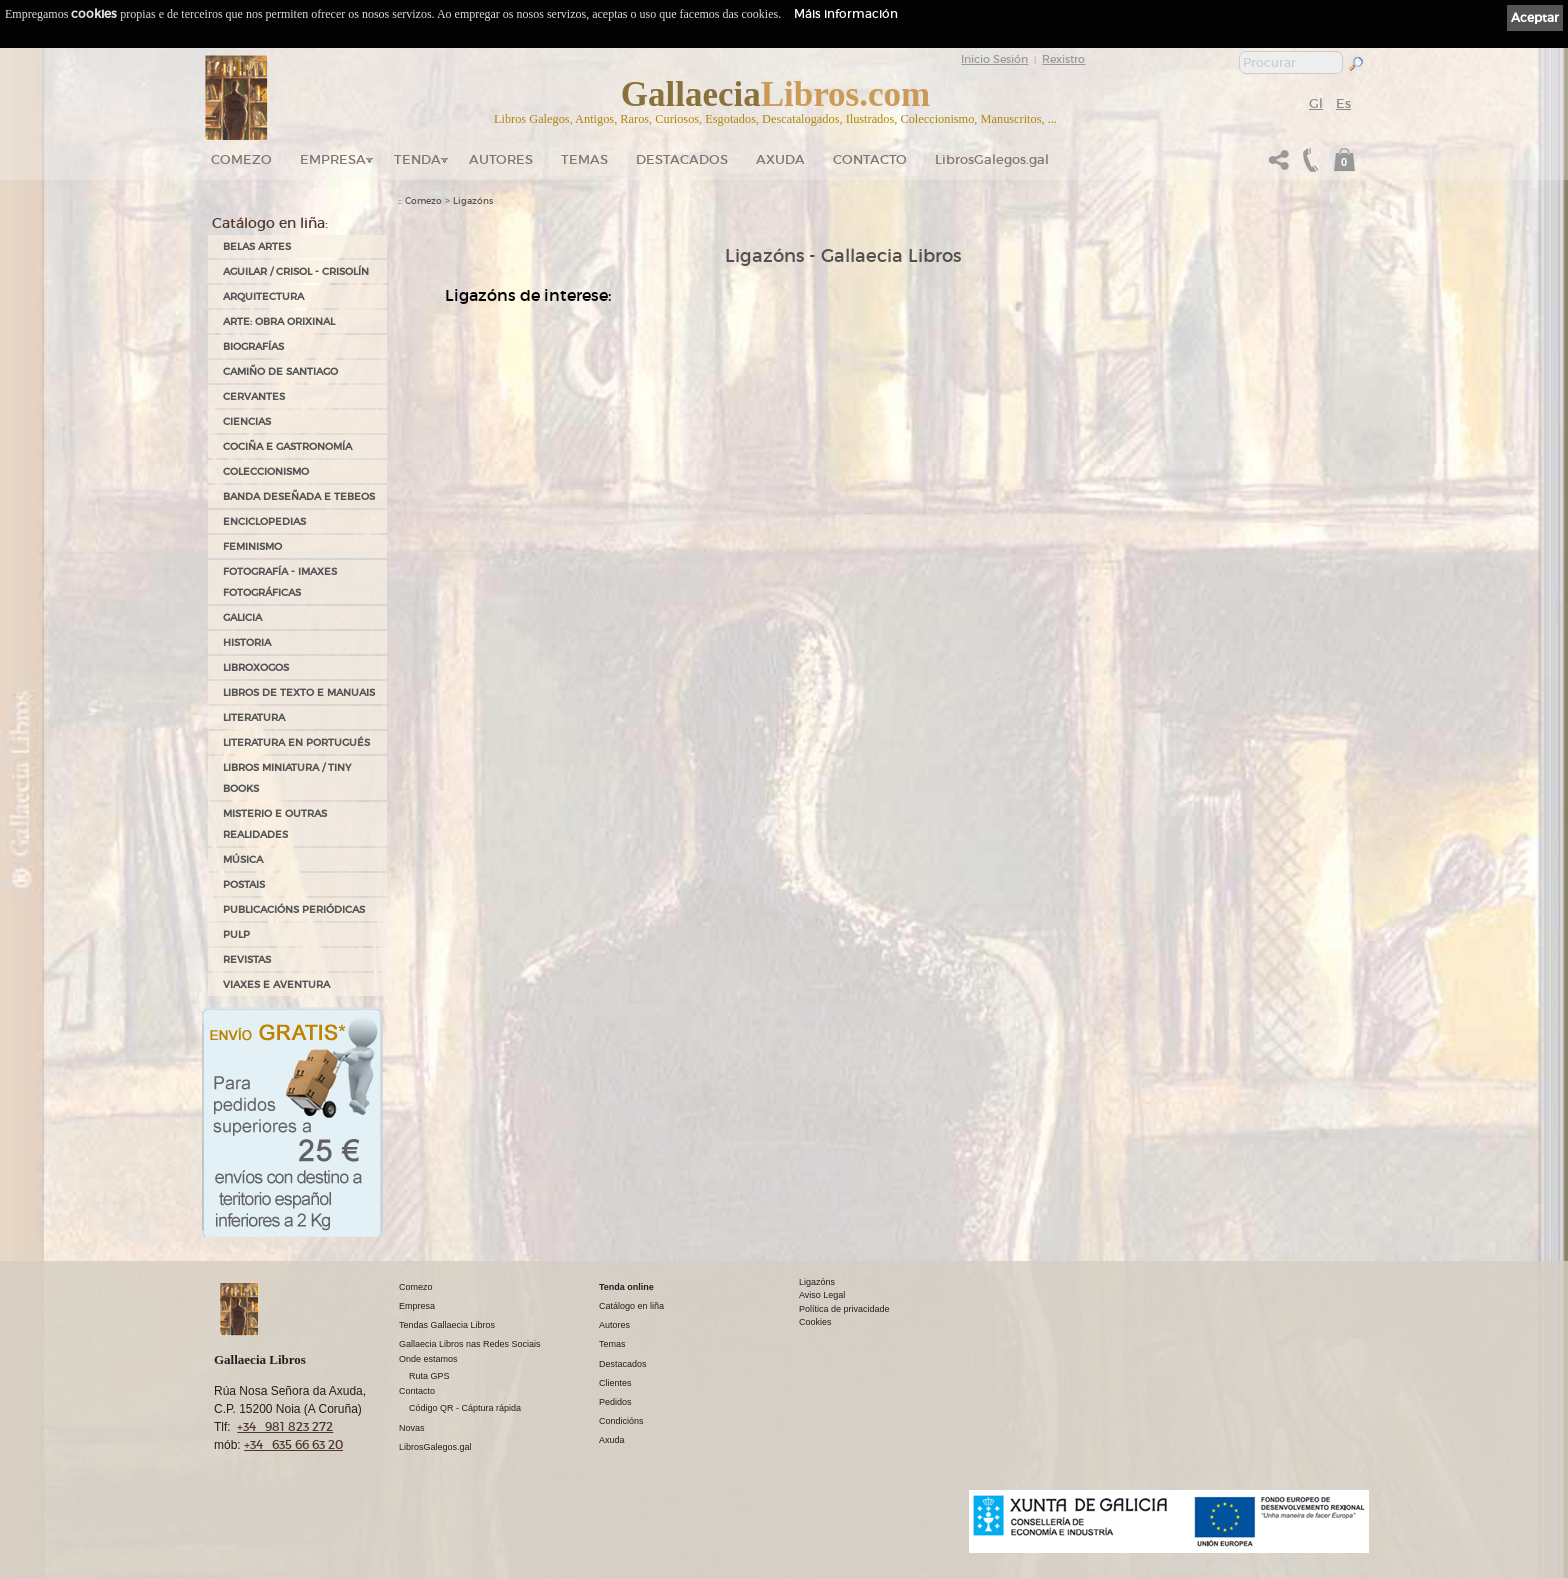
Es (1343, 103)
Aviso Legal (822, 1295)
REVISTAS (247, 959)
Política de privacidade (844, 1309)
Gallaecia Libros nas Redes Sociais (470, 1344)
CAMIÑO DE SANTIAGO (280, 371)
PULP (236, 934)
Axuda (780, 159)
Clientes (615, 1383)
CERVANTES (254, 396)
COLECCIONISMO (266, 471)
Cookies (815, 1322)
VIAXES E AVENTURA (276, 984)
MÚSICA (243, 859)
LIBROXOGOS (256, 667)
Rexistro (1063, 59)
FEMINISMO (252, 546)
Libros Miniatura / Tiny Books (287, 778)
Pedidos (615, 1402)
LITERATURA (254, 717)
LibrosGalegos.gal (992, 159)
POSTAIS (244, 884)
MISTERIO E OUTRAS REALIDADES (275, 824)
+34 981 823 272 (285, 1426)
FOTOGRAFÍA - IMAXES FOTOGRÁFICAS (280, 582)
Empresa (333, 159)
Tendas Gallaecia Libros (447, 1325)
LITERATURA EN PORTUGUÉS (296, 742)
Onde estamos (428, 1359)
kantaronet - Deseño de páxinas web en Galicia (1264, 1565)
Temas (584, 159)
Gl (1316, 103)
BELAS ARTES (257, 246)
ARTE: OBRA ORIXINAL (279, 321)
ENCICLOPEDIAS (264, 521)
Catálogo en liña (631, 1306)
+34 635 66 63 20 (293, 1444)
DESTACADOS (682, 159)
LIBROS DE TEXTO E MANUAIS (299, 692)
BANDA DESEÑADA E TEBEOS (299, 496)
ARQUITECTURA (263, 296)
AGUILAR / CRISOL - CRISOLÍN (296, 271)
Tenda (417, 159)
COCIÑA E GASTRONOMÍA (287, 446)
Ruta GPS (429, 1376)
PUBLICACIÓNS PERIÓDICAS (294, 909)
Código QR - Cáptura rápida (465, 1408)
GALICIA (242, 617)
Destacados (623, 1364)
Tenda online (626, 1287)
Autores (501, 159)
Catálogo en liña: (270, 223)
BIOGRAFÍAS (253, 346)
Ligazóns (473, 201)
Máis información (846, 13)
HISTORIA (247, 642)
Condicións (621, 1421)
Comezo (241, 159)
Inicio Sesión (994, 59)
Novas (412, 1428)
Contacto (870, 159)
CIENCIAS (247, 421)
